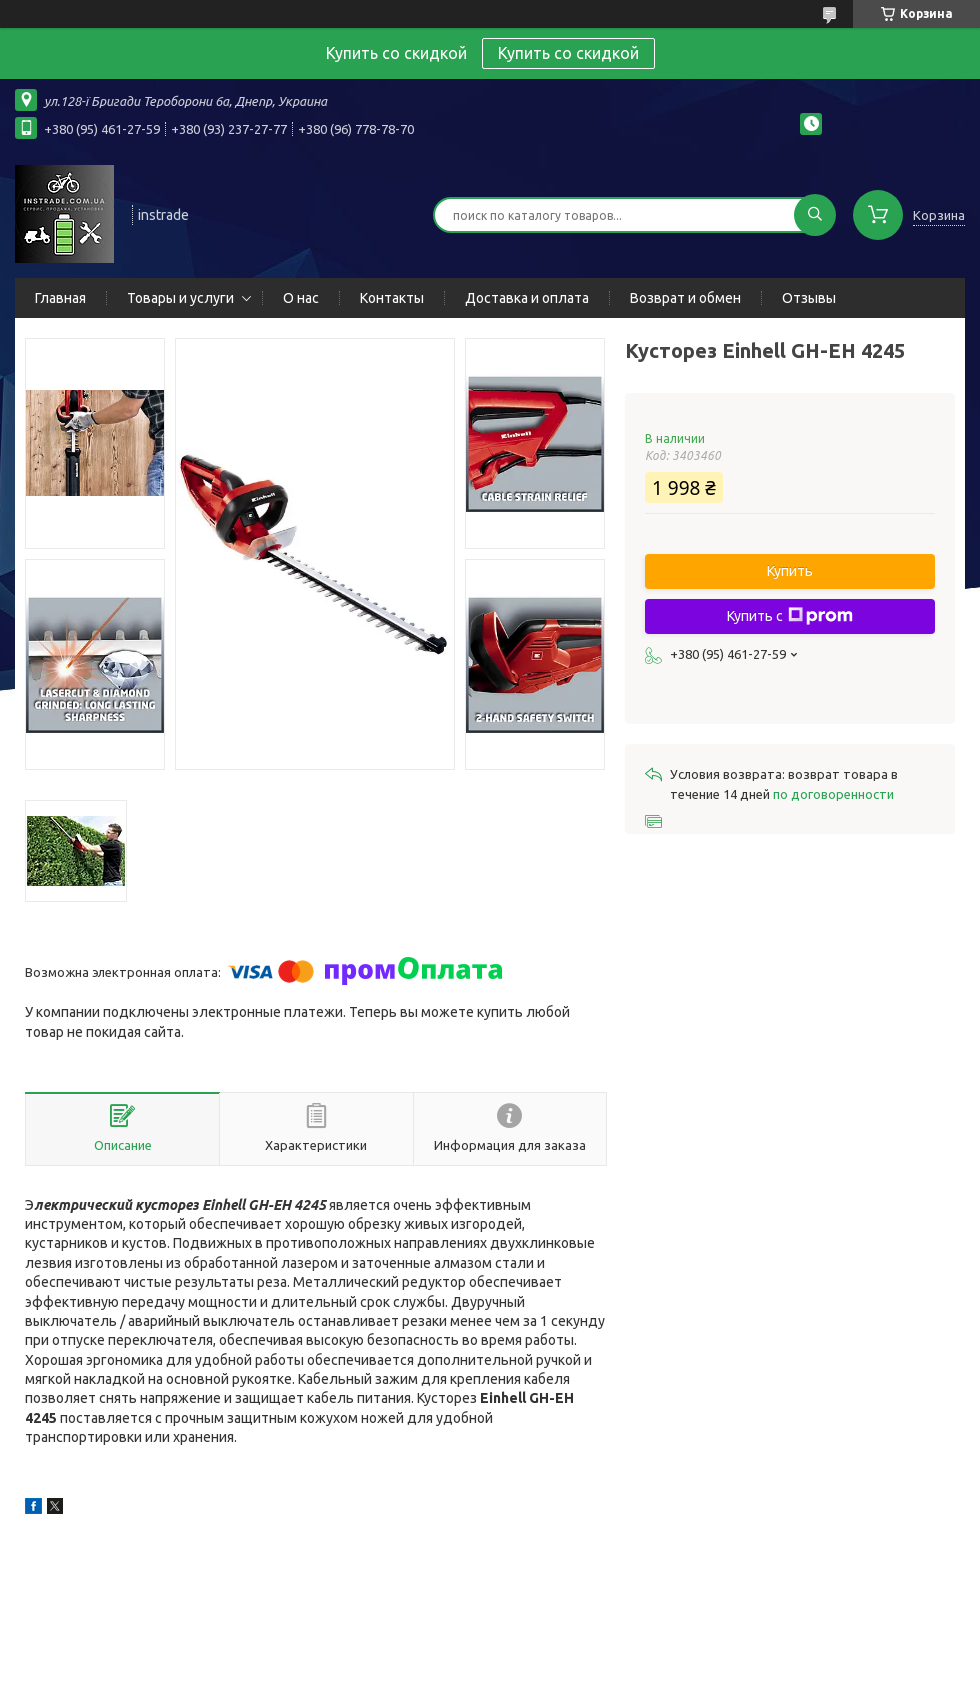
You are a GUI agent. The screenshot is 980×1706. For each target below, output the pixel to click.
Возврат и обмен (685, 298)
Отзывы (809, 298)
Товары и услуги (180, 298)
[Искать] (815, 215)
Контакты (392, 298)
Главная (60, 298)
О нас (301, 298)
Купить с (790, 616)
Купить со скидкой (568, 53)
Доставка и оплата (527, 298)
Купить (790, 571)
